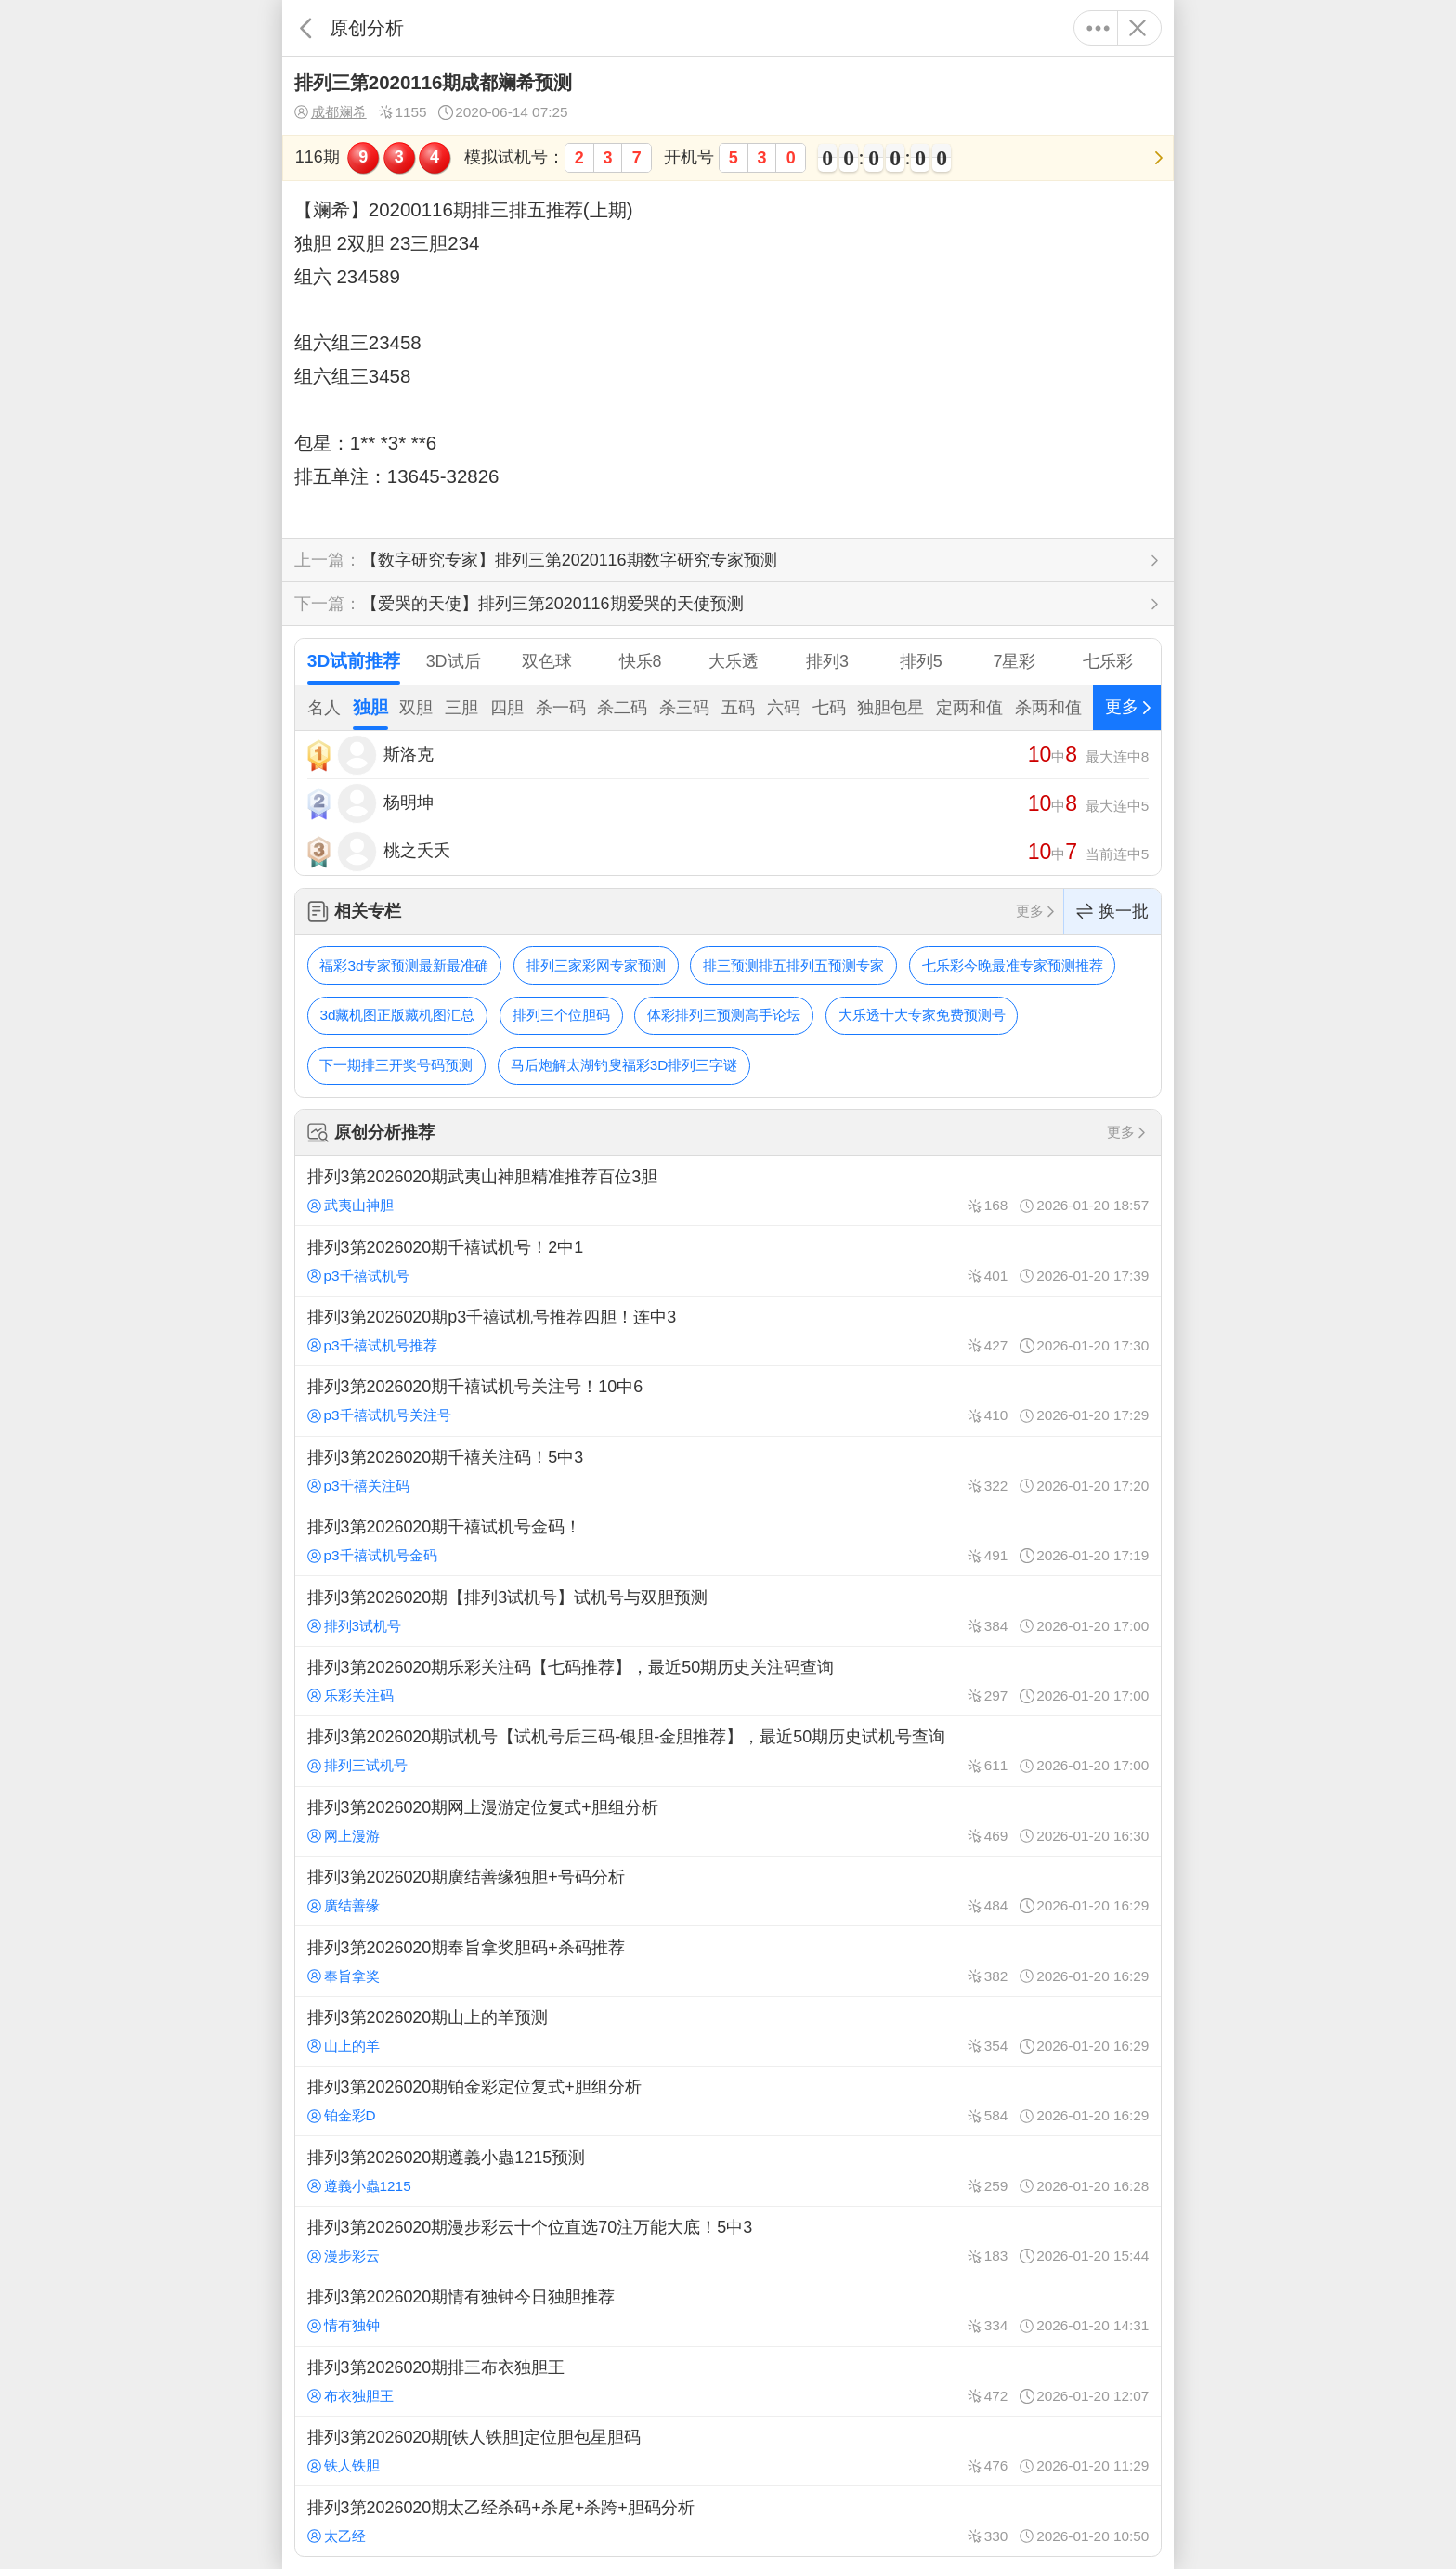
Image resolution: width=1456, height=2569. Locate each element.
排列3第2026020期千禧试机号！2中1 (728, 1260)
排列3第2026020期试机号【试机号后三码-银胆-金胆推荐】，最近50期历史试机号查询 (728, 1750)
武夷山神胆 (350, 1205)
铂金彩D (341, 2115)
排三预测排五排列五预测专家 (793, 965)
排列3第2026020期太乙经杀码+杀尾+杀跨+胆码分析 (728, 2520)
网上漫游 (343, 1836)
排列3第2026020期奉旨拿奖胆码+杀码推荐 (728, 1960)
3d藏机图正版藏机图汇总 (396, 1015)
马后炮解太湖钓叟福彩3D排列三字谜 (624, 1065)
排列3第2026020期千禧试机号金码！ (728, 1540)
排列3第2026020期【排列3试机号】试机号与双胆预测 (728, 1610)
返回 (306, 28)
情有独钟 (343, 2325)
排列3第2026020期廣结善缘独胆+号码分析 (728, 1891)
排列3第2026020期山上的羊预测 (728, 2031)
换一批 (1112, 911)
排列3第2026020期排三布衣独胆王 (728, 2381)
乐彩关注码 (350, 1695)
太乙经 (336, 2536)
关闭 (1137, 28)
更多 (1098, 28)
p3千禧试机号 (358, 1276)
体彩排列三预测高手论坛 (723, 1015)
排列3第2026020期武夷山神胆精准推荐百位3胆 (728, 1190)
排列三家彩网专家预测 (596, 965)
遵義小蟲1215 (359, 2186)
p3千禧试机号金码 (372, 1555)
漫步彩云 (343, 2255)
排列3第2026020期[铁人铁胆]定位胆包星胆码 (728, 2451)
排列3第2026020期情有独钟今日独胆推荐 (728, 2310)
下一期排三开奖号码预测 (396, 1065)
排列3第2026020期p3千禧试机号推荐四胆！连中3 (728, 1331)
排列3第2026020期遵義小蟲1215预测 (728, 2170)
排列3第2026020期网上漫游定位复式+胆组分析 (728, 1821)
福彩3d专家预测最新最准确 (403, 965)
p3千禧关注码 (358, 1485)
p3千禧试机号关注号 (379, 1415)
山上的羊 (343, 2046)
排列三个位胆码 (561, 1015)
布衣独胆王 (350, 2396)
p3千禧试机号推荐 (372, 1345)
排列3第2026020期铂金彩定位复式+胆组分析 (728, 2101)
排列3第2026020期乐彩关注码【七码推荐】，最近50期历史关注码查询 (728, 1681)
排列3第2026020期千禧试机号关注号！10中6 (728, 1400)
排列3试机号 (354, 1626)
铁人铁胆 (343, 2465)
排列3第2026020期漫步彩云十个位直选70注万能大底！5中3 (728, 2241)
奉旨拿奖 (343, 1976)
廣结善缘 (343, 1905)
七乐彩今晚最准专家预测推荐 (1012, 965)
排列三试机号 (357, 1765)
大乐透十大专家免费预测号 (922, 1015)
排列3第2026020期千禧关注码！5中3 (728, 1471)
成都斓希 (330, 112)
